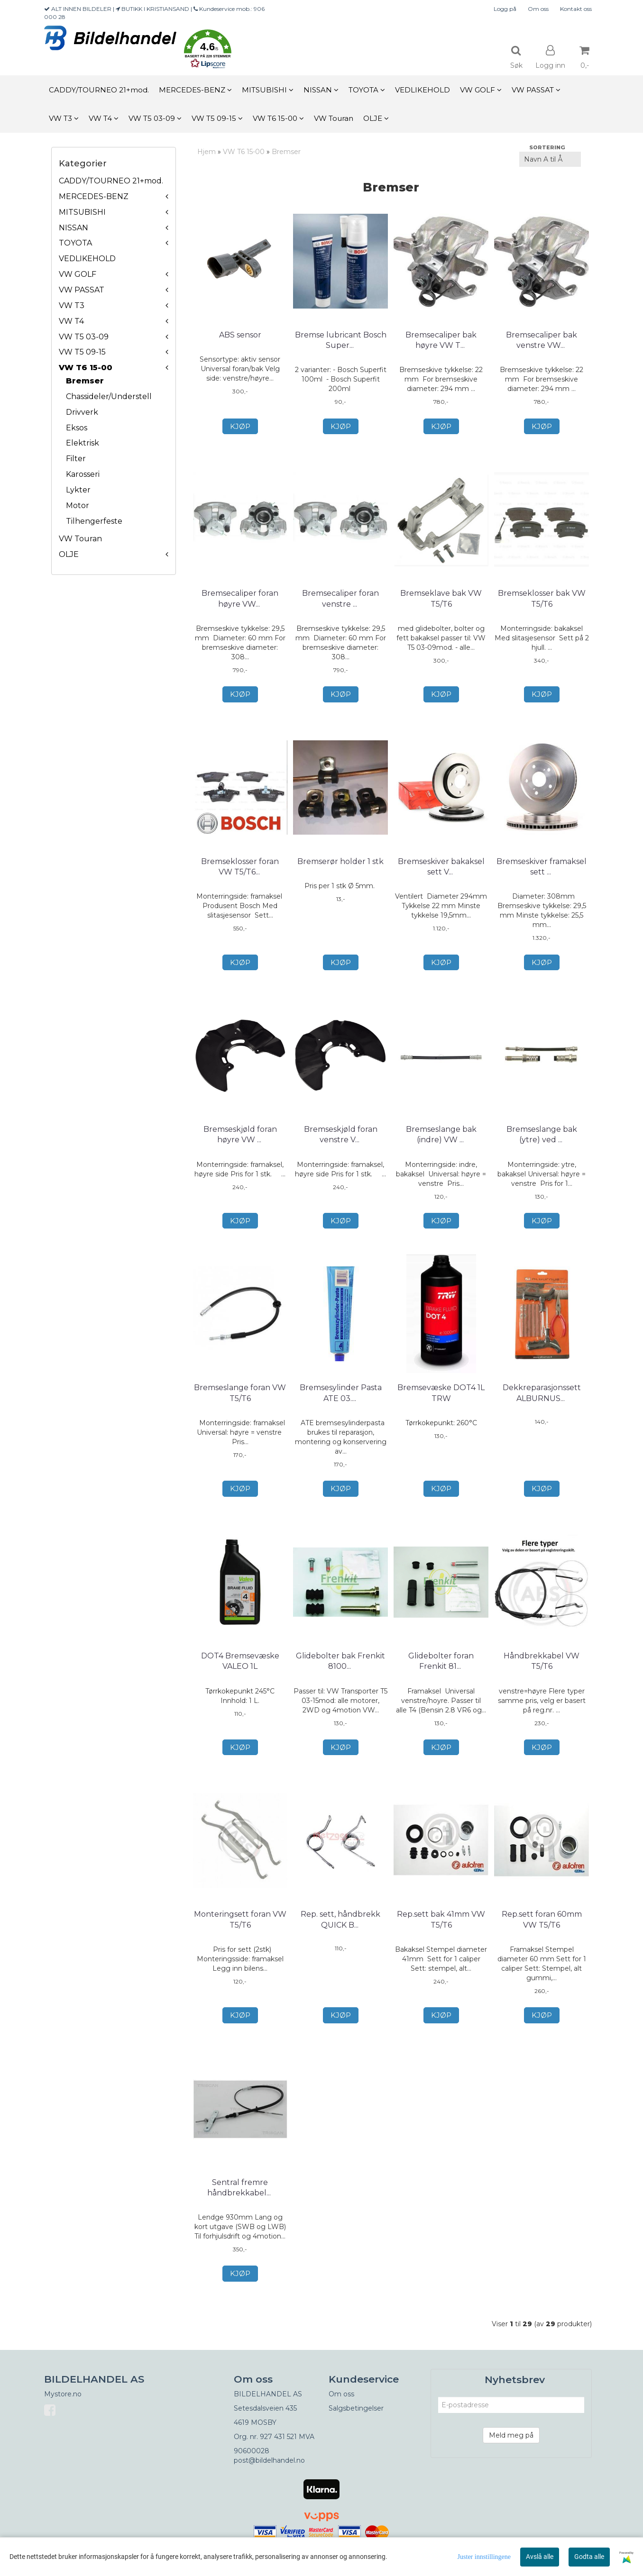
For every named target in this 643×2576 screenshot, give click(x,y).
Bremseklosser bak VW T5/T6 (542, 598)
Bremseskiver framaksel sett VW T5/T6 (541, 866)
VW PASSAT (81, 289)
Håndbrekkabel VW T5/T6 (541, 1672)
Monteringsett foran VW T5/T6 (240, 1930)
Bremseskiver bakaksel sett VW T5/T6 (441, 866)
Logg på (505, 8)
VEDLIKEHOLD (87, 258)
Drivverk (82, 412)
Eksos (76, 427)
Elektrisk (82, 442)
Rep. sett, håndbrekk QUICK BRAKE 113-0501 (340, 1930)
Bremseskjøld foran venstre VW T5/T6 (340, 1135)
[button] (207, 50)
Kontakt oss (576, 8)
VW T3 (71, 305)
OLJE (69, 554)
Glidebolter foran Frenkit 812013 (441, 1672)
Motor (77, 505)
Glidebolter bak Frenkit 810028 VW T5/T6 (340, 1672)
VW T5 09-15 (82, 351)
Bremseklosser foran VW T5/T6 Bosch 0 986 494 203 (240, 872)
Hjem (206, 151)
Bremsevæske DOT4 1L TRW (441, 1404)
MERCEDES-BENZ (94, 196)
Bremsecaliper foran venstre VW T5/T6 (340, 598)
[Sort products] (550, 159)
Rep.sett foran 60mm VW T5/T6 (542, 1930)
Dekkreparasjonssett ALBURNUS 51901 (542, 1404)
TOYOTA (75, 242)
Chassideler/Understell (109, 396)
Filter (76, 458)
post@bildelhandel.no (269, 2482)
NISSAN (73, 227)
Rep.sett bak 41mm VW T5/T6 (441, 1930)
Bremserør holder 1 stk (340, 861)
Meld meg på (511, 2457)
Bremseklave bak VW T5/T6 (441, 598)
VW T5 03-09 (84, 336)
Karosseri (83, 474)
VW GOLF (77, 274)
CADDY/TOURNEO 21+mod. (111, 180)
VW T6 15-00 (85, 367)
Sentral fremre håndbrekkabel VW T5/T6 (239, 2204)
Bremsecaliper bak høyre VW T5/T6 (441, 340)
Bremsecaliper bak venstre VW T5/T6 (541, 340)
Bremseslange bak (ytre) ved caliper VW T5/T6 (542, 1141)
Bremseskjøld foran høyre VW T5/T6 (240, 1135)
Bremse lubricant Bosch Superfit (340, 340)
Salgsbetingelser (356, 2430)
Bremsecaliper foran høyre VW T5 (240, 598)
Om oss (538, 8)
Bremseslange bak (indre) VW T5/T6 (441, 1135)
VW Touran (80, 538)
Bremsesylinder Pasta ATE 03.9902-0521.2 (341, 1404)
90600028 (251, 2472)
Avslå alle (539, 2556)
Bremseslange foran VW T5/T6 (240, 1404)
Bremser (85, 380)
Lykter (78, 489)
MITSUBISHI (82, 212)
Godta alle (589, 2556)
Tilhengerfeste (94, 521)
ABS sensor (240, 334)
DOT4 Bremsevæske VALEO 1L (240, 1672)
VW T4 (71, 321)
